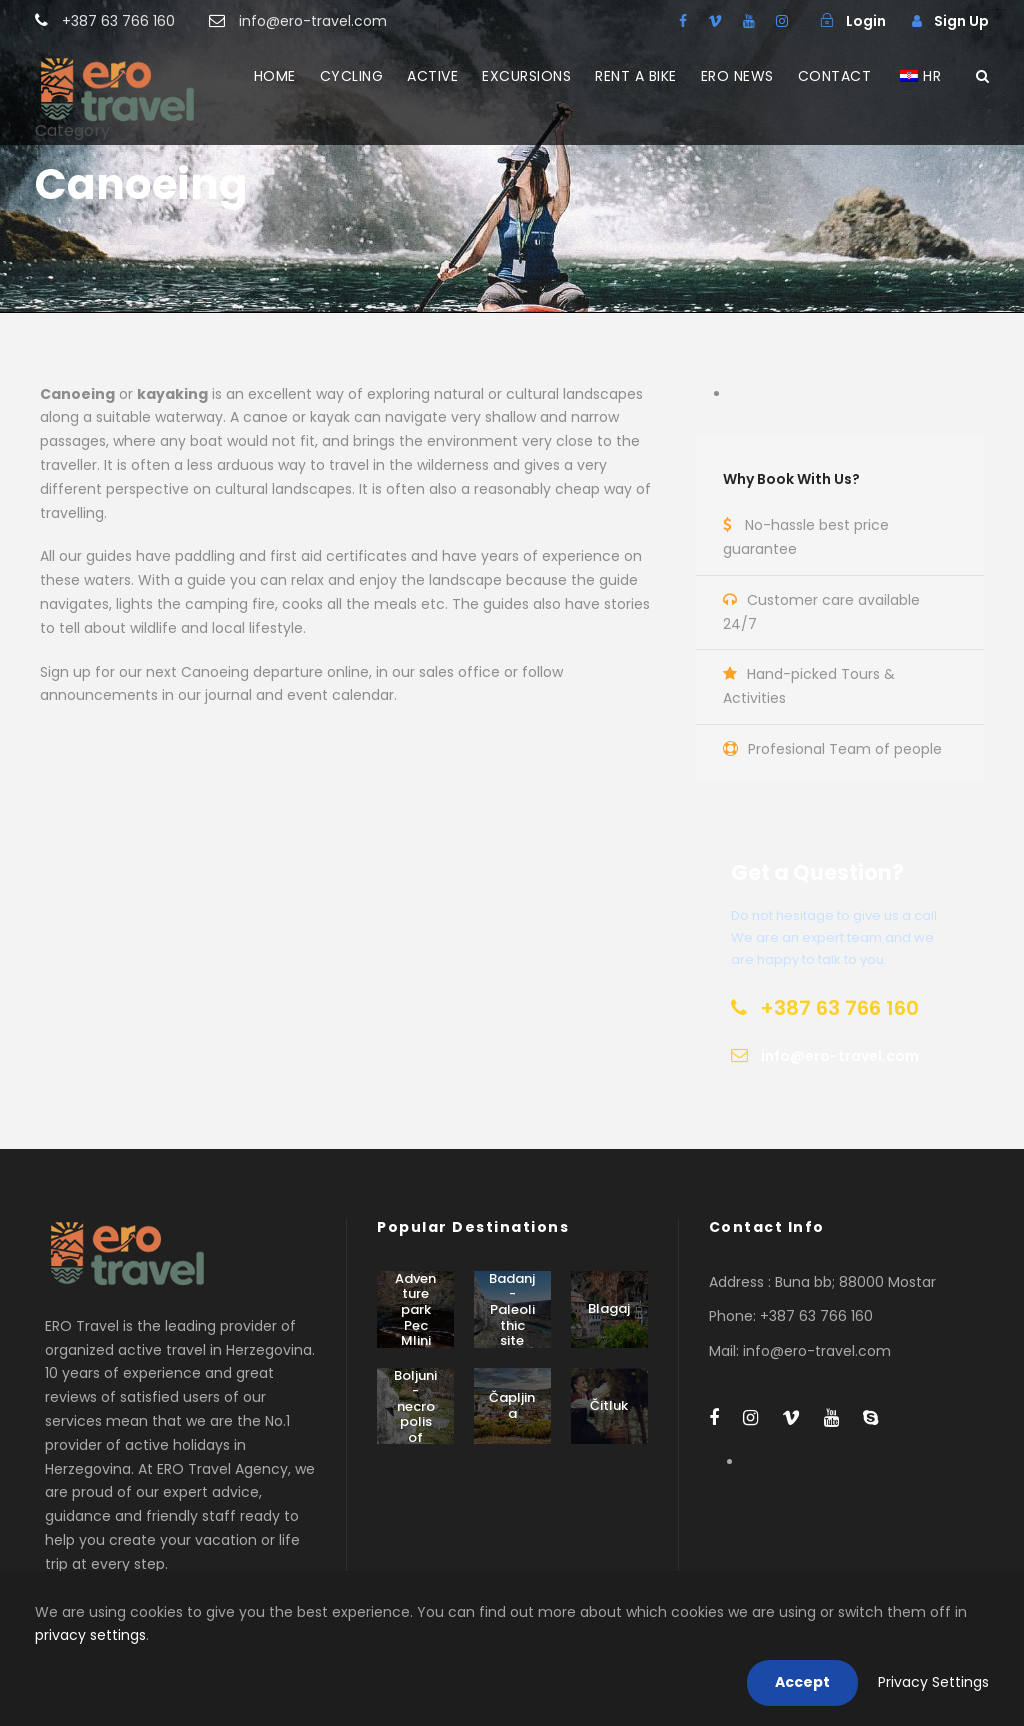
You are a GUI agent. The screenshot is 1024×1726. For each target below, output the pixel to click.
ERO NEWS (737, 76)
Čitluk (609, 1405)
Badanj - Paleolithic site (512, 1309)
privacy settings (90, 1635)
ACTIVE (432, 76)
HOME (275, 76)
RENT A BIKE (636, 76)
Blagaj (609, 1308)
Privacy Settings (933, 1682)
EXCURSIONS (526, 76)
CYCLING (352, 76)
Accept (802, 1682)
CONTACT (835, 76)
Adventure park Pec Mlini (415, 1309)
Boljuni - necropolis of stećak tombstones (415, 1430)
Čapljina (512, 1405)
